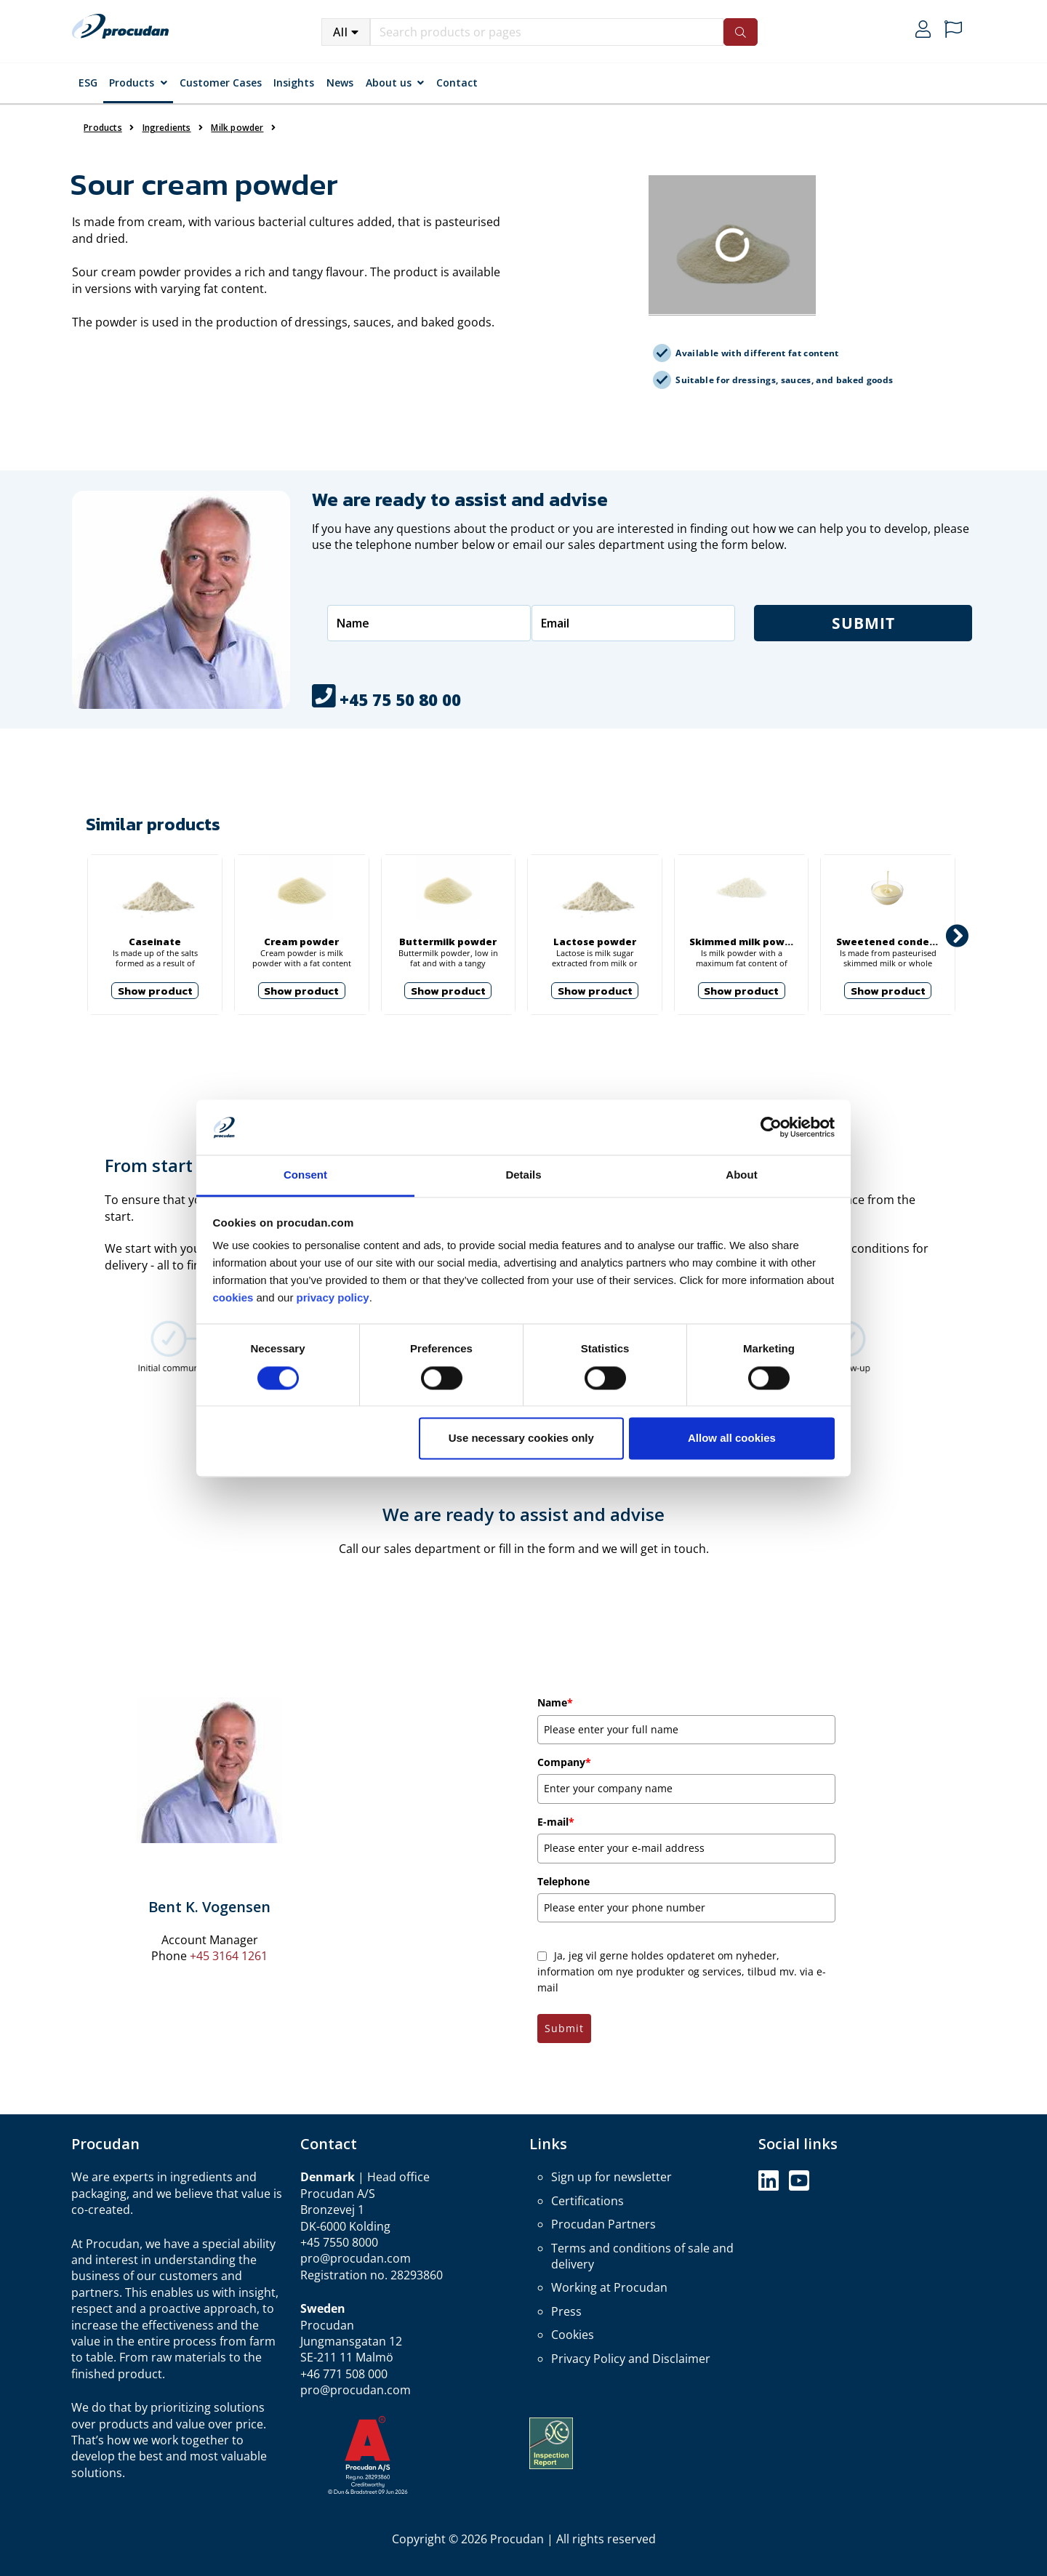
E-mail (555, 1822)
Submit (863, 623)
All (340, 32)
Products (131, 82)
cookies (235, 1298)
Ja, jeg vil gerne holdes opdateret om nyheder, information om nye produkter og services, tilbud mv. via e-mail (681, 1972)
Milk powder (237, 127)
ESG (88, 82)
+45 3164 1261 (229, 1956)
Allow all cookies (732, 1438)
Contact (457, 82)
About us (389, 82)
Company (564, 1762)
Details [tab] (523, 1175)
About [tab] (741, 1175)
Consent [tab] (305, 1175)
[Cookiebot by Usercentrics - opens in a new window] (771, 1127)
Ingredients (167, 127)
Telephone (563, 1881)
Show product (155, 990)
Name (555, 1702)
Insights (293, 82)
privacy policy (333, 1298)
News (339, 82)
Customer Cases (221, 82)
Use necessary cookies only (521, 1438)
